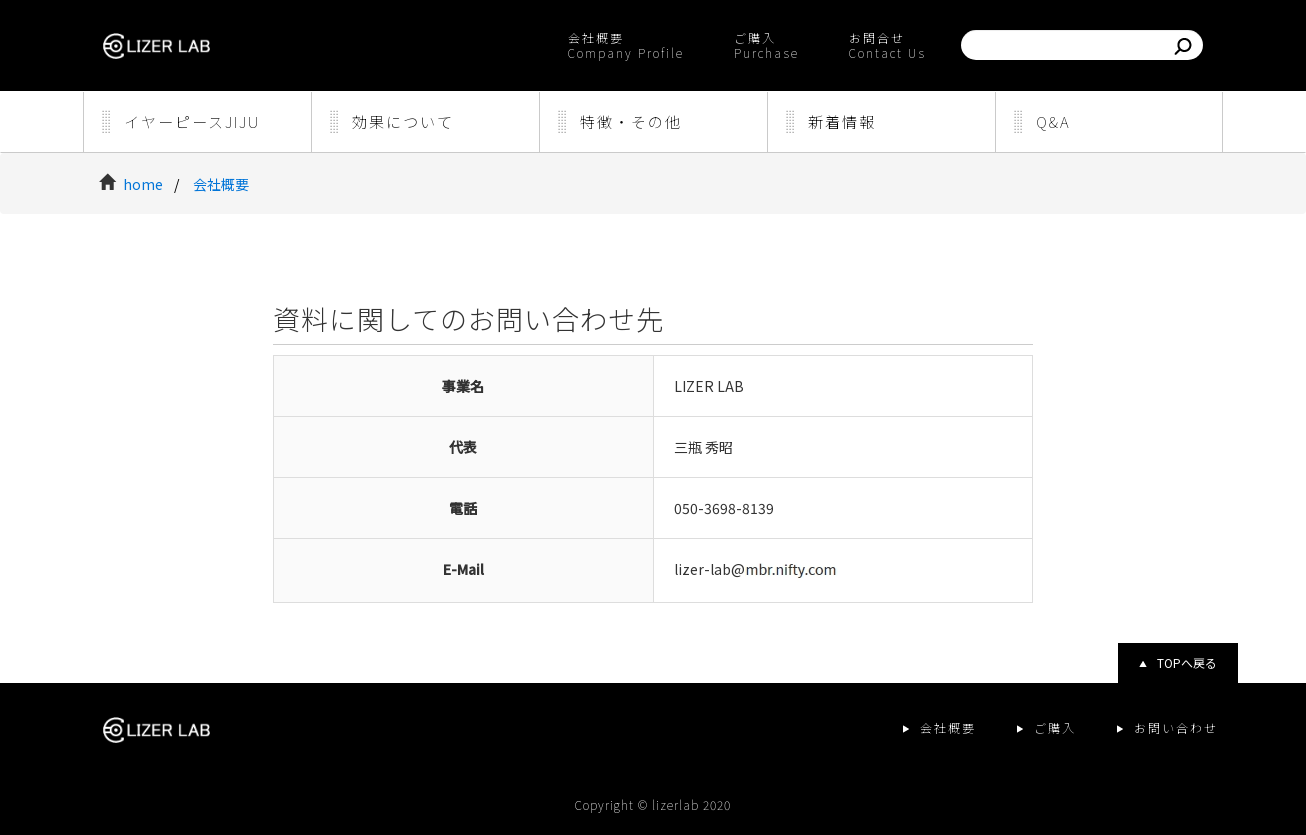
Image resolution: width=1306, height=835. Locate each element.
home (144, 184)
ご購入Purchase (766, 45)
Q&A (1053, 121)
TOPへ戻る (1187, 662)
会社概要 (221, 184)
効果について (403, 121)
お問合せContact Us (887, 45)
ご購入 (1055, 727)
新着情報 (842, 121)
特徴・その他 (631, 121)
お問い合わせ (1176, 727)
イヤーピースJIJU (192, 121)
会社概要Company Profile (626, 45)
